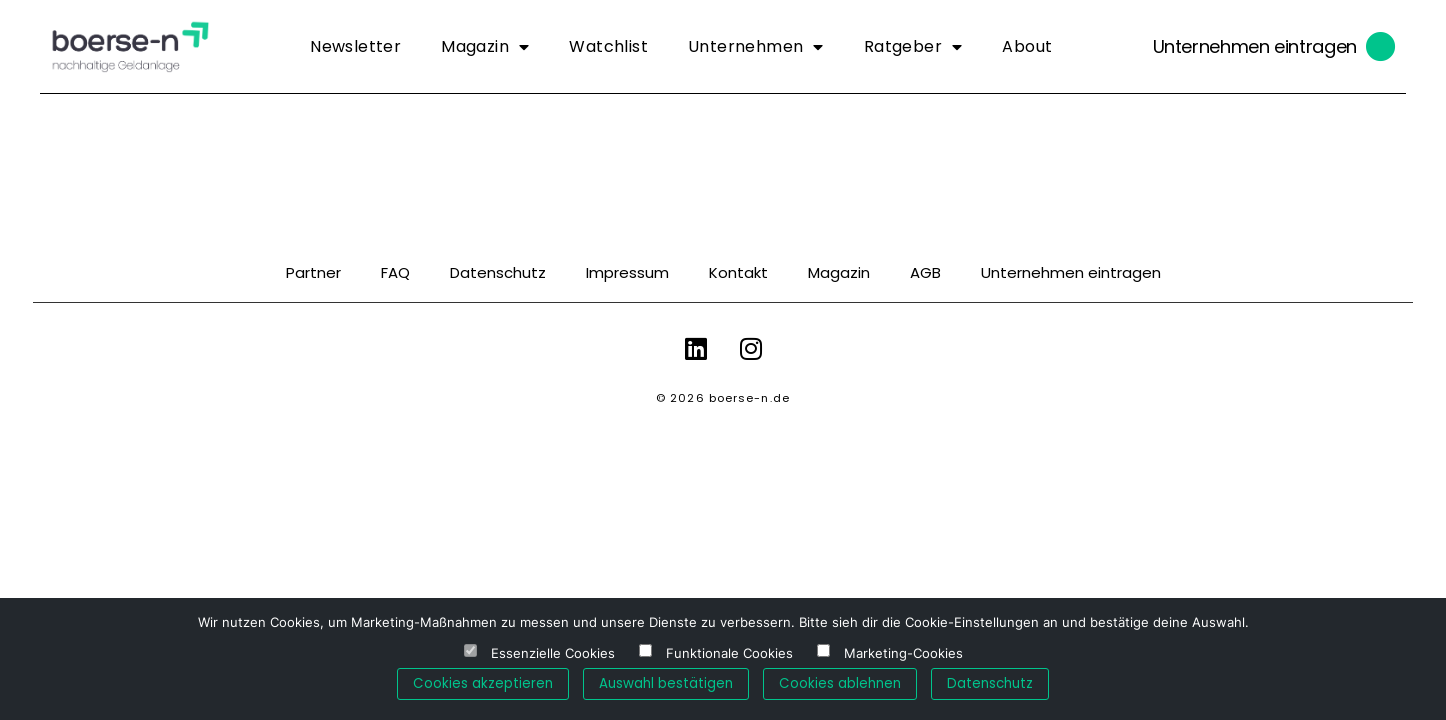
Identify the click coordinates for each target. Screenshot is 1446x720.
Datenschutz (498, 272)
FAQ (395, 272)
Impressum (627, 272)
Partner (313, 272)
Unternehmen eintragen (1255, 46)
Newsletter (355, 46)
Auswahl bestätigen (666, 683)
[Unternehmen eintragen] (1381, 47)
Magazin (485, 47)
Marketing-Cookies (903, 653)
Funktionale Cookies (729, 653)
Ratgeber (913, 47)
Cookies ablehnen (840, 683)
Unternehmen (756, 47)
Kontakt (738, 272)
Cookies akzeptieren (483, 683)
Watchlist (608, 46)
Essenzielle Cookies (553, 653)
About (1027, 46)
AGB (925, 272)
